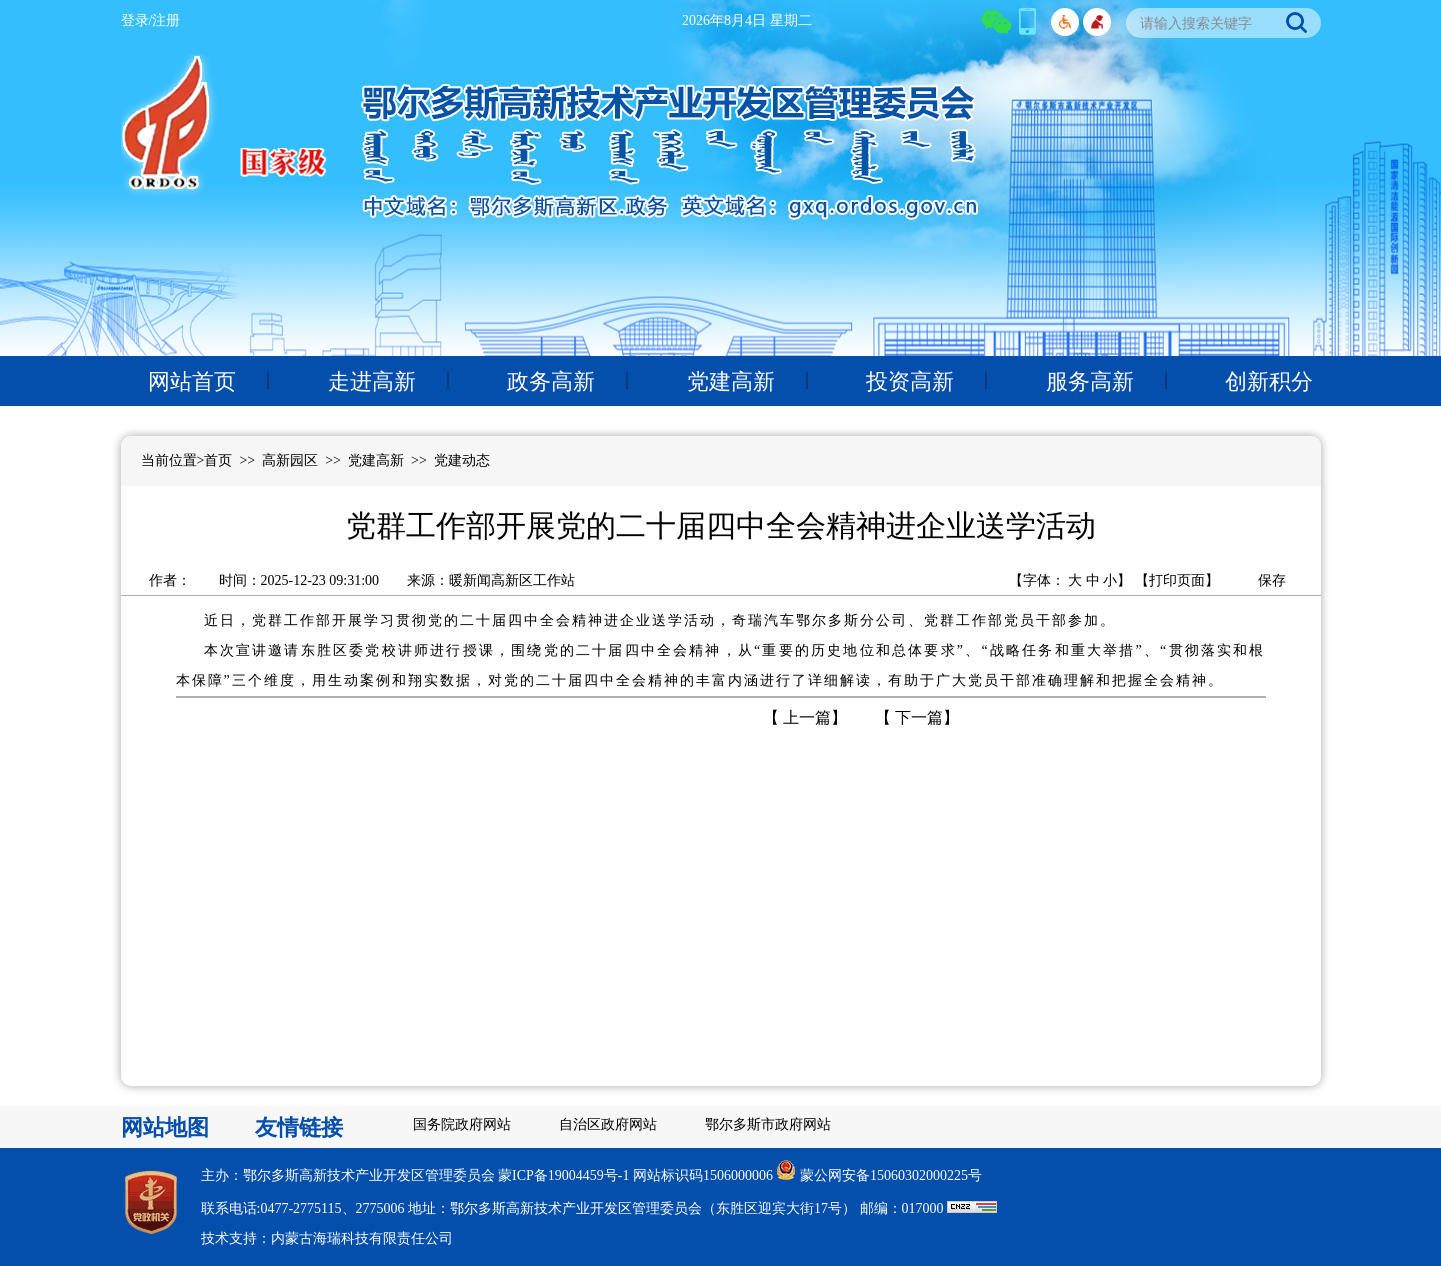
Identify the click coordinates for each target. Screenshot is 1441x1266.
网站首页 (192, 381)
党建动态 (462, 460)
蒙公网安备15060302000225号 (891, 1175)
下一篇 (917, 717)
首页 (218, 460)
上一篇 (805, 717)
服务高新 (1090, 381)
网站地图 (165, 1127)
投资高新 (910, 381)
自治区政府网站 (608, 1124)
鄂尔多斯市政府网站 (768, 1124)
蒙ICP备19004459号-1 (563, 1175)
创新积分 (1269, 381)
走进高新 (372, 381)
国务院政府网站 (462, 1124)
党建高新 (731, 381)
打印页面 (1177, 580)
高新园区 (290, 460)
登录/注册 (151, 20)
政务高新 (551, 381)
